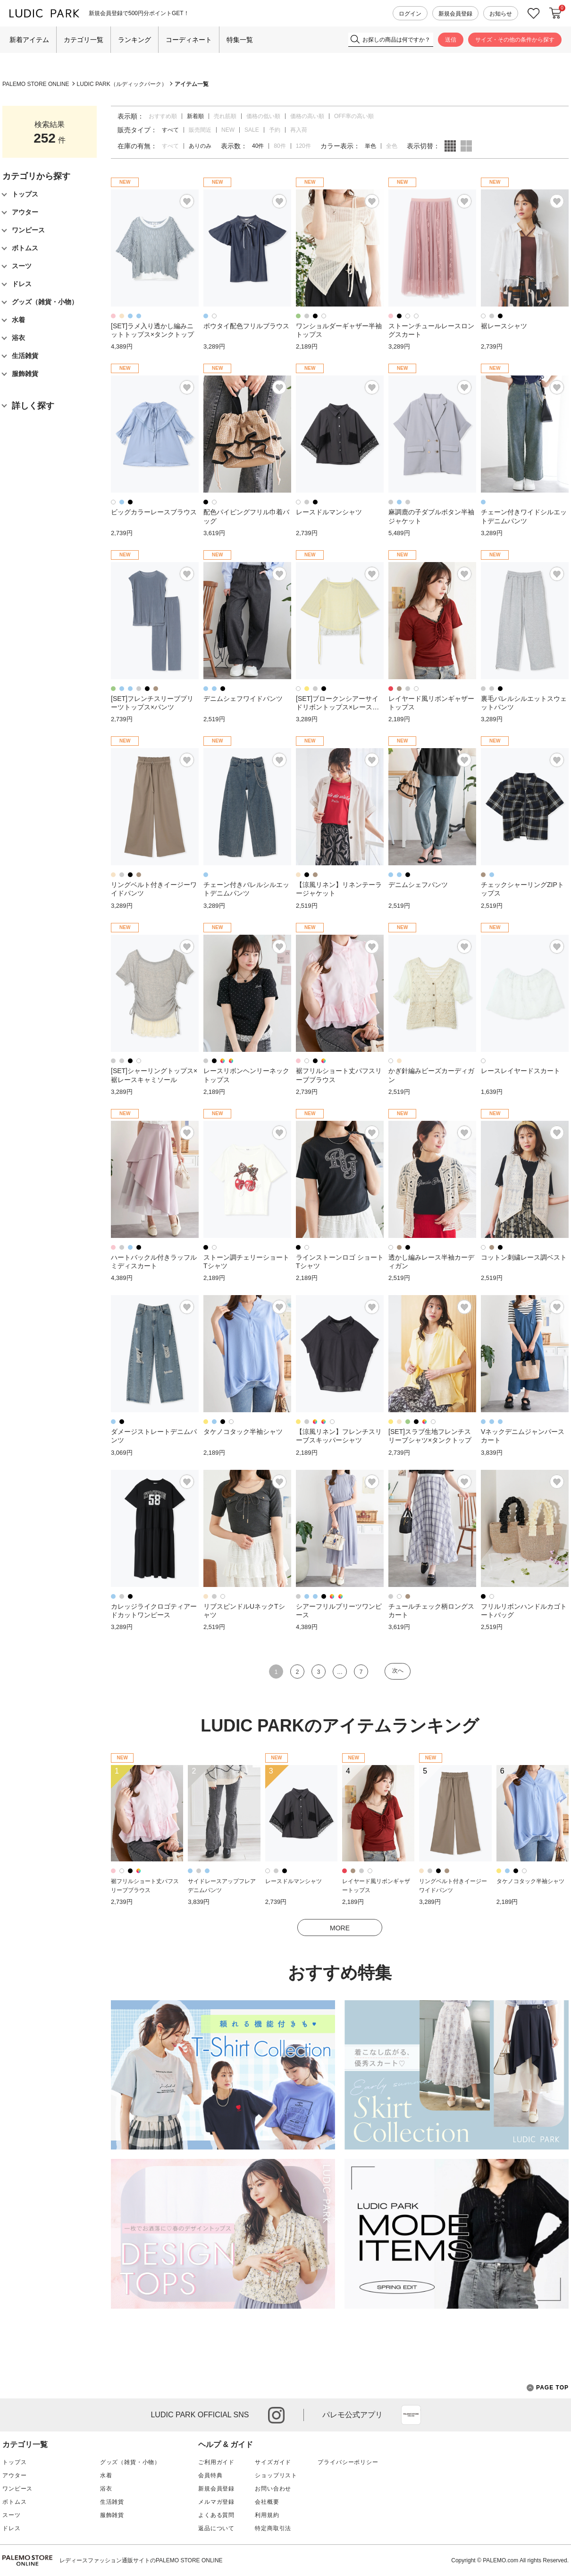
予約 (274, 130)
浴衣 (106, 2488)
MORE (340, 1928)
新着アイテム (29, 39)
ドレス (11, 2528)
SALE (251, 130)
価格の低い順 (263, 116)
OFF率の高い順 (354, 116)
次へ (397, 1670)
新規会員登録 (455, 13)
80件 (280, 146)
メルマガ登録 (216, 2502)
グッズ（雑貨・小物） (130, 2462)
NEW (228, 130)
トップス (14, 2462)
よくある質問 (216, 2515)
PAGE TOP (548, 2387)
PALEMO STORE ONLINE (35, 84)
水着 (106, 2475)
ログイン (410, 13)
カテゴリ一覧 (83, 39)
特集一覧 (240, 39)
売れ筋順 (225, 116)
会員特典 (210, 2475)
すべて (170, 146)
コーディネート (189, 39)
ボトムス (14, 2502)
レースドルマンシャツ (293, 1881)
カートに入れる (555, 13)
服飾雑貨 (112, 2515)
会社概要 (267, 2502)
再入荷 (298, 130)
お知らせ (500, 13)
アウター (14, 2475)
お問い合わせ (273, 2488)
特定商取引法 (273, 2528)
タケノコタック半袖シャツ (530, 1881)
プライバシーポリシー (348, 2462)
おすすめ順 (163, 116)
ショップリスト (276, 2475)
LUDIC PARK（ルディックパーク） (122, 84)
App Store (411, 2414)
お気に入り (534, 13)
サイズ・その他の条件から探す (514, 39)
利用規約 (267, 2515)
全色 (391, 146)
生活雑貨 (112, 2502)
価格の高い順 (307, 116)
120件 (303, 146)
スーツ (11, 2515)
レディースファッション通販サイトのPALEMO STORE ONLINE (141, 2560)
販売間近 (200, 130)
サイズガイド (273, 2462)
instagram (276, 2415)
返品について (216, 2528)
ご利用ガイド (216, 2462)
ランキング (134, 39)
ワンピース (17, 2488)
